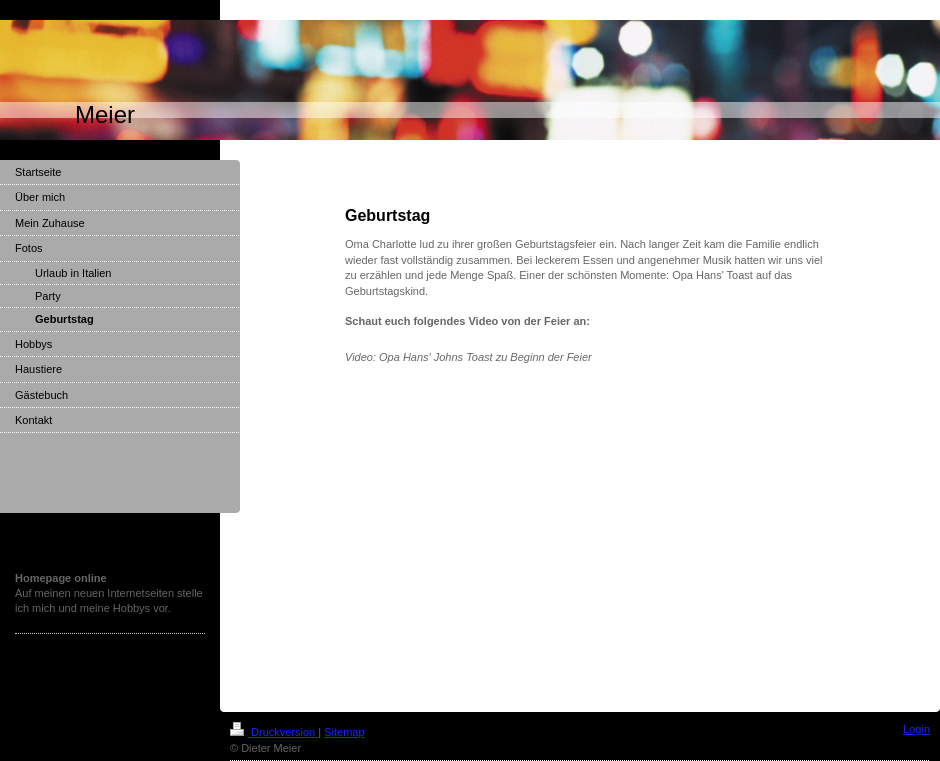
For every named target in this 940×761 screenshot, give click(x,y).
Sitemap (344, 732)
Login (916, 729)
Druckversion (274, 732)
